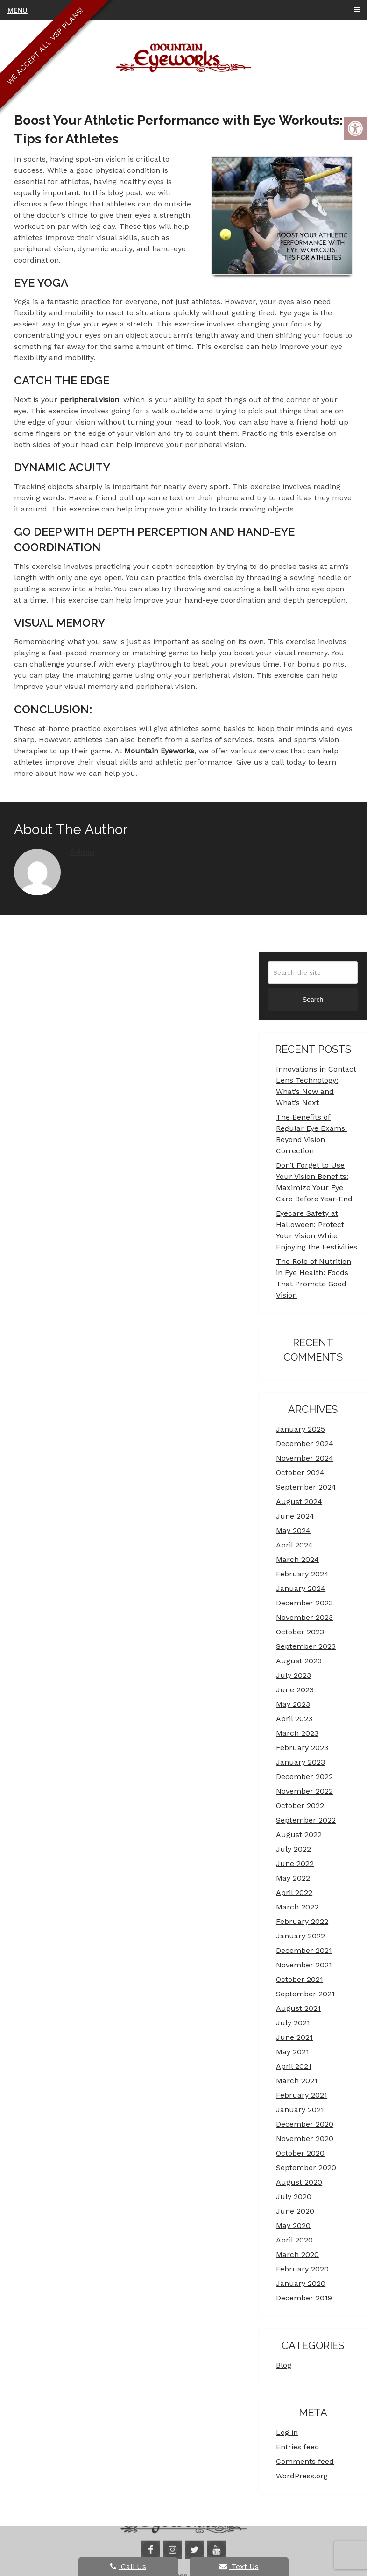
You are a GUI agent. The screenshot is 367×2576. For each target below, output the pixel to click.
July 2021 (293, 2022)
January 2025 (300, 1429)
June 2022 (295, 1863)
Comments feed (305, 2461)
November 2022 (304, 1791)
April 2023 (294, 1718)
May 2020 (293, 2225)
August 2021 (298, 2008)
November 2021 (304, 1964)
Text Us (239, 2566)
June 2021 (294, 2037)
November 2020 (304, 2138)
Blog (283, 2365)
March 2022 (297, 1906)
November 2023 (304, 1617)
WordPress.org (302, 2475)
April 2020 (294, 2239)
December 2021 (304, 1950)
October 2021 (299, 1979)
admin (82, 852)
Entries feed (297, 2446)
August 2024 (299, 1501)
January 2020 (300, 2283)
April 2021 (293, 2066)
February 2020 (302, 2268)
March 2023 (297, 1733)
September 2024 (306, 1487)
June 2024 (295, 1516)
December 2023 (304, 1602)
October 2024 (300, 1472)
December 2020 (304, 2124)
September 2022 (306, 1820)
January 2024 (300, 1588)
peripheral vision (89, 399)
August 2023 (299, 1660)
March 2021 (297, 2080)
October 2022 (300, 1805)
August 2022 (299, 1834)
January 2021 (300, 2109)
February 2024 (302, 1573)
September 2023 (306, 1646)
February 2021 (301, 2095)
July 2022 (293, 1849)
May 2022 (293, 1877)
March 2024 (297, 1559)
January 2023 (300, 1762)
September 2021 (305, 1993)
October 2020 (300, 2153)
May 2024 (293, 1530)
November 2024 (304, 1458)
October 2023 (300, 1631)
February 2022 (302, 1921)
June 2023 (295, 1689)
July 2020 (293, 2196)
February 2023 (302, 1747)
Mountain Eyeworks (159, 750)
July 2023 (293, 1675)
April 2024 (294, 1544)
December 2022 (304, 1776)
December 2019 (304, 2297)
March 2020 (297, 2254)
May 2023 (293, 1704)
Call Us (128, 2566)
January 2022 (300, 1935)
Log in (287, 2432)
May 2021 (292, 2051)
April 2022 (294, 1892)
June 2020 (295, 2211)
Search (313, 999)
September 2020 (306, 2167)
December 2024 (304, 1443)
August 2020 (299, 2182)
